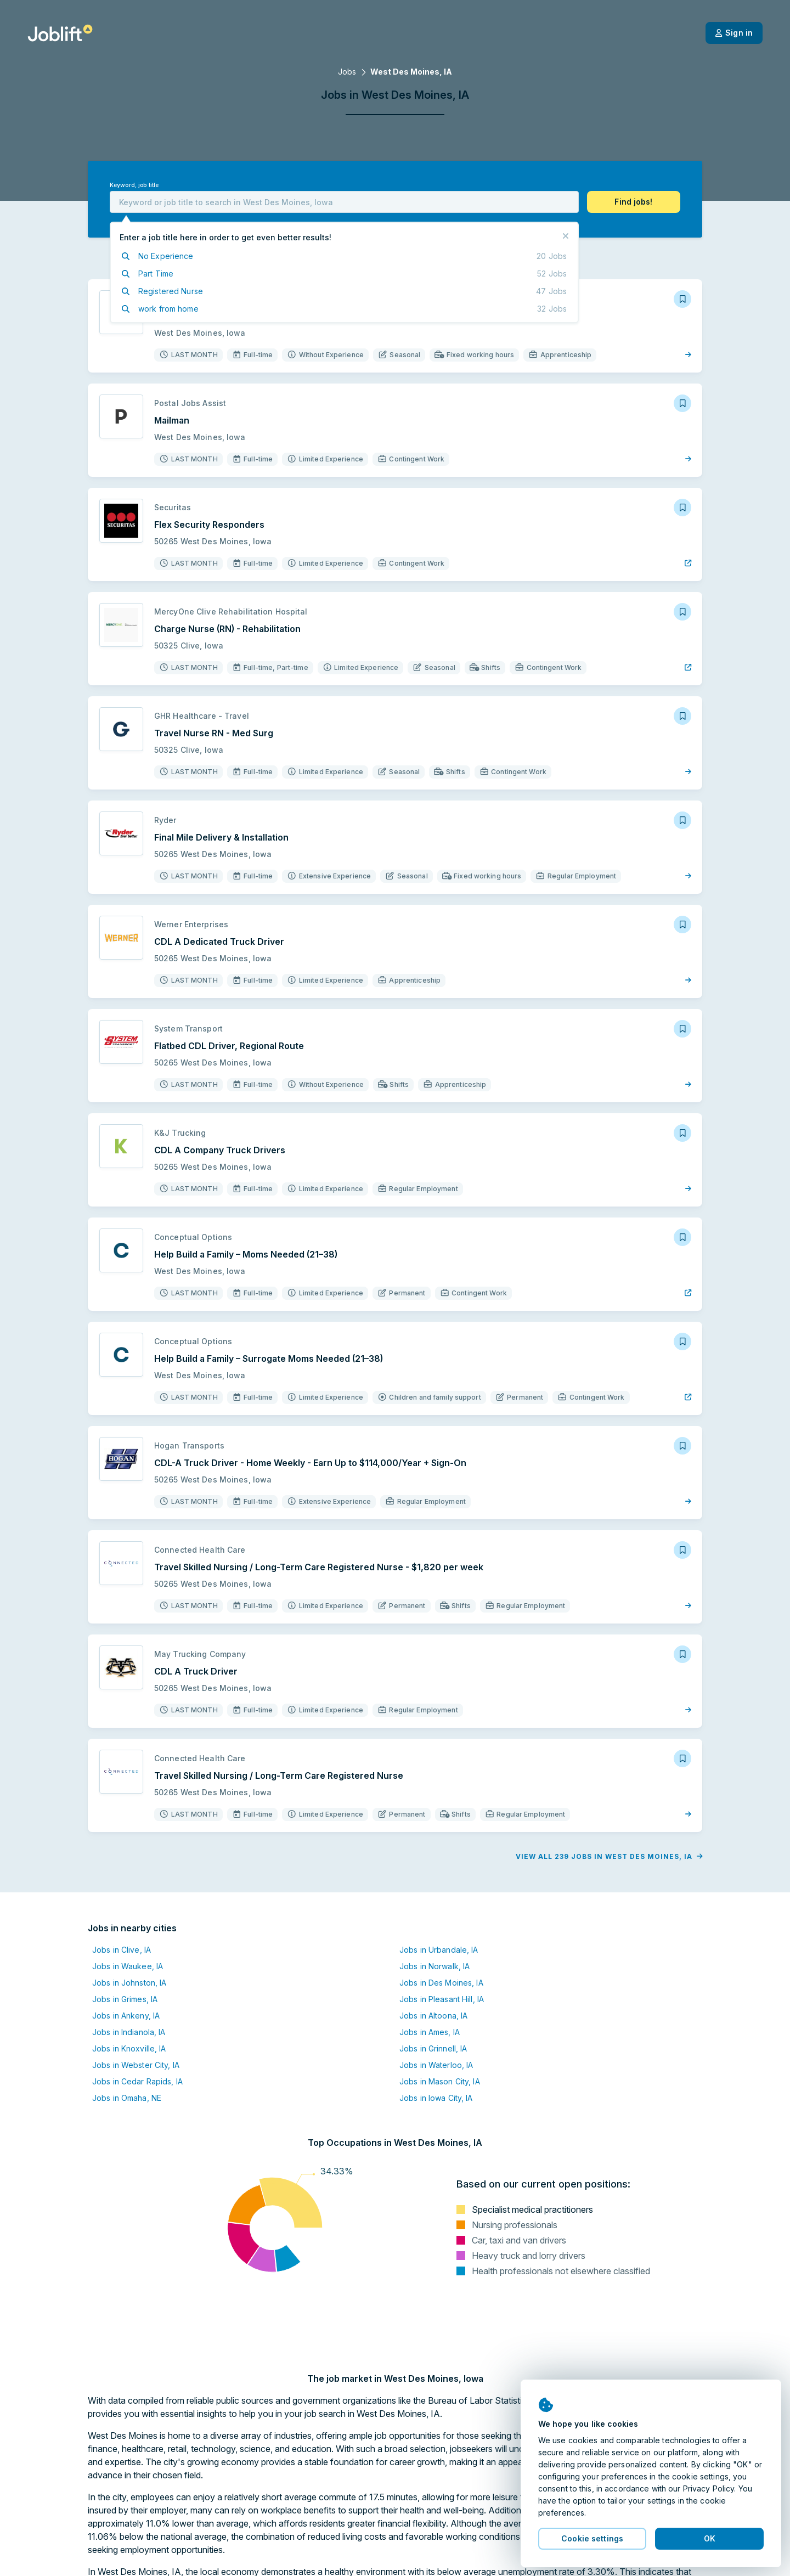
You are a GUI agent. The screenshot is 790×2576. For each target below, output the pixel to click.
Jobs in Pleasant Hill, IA (441, 1999)
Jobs (347, 71)
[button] (633, 202)
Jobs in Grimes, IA (124, 1999)
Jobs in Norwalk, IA (434, 1966)
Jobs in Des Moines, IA (441, 1982)
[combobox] (344, 202)
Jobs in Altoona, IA (433, 2015)
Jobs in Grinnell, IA (433, 2048)
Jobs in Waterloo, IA (436, 2065)
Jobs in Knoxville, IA (129, 2048)
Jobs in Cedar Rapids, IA (137, 2081)
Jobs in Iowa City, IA (436, 2097)
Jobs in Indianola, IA (129, 2032)
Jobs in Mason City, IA (439, 2081)
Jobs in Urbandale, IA (438, 1949)
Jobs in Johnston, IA (129, 1982)
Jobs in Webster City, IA (135, 2065)
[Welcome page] (60, 33)
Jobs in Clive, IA (121, 1949)
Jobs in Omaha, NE (126, 2097)
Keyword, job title (134, 185)
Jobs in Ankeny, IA (126, 2015)
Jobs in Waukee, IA (127, 1966)
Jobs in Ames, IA (429, 2032)
